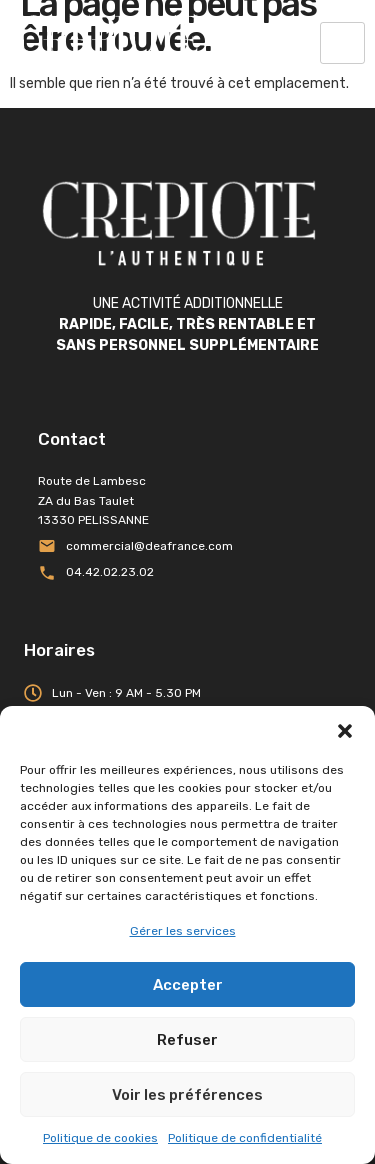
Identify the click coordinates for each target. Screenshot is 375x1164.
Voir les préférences (187, 1095)
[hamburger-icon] (342, 43)
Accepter (188, 985)
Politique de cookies (100, 1138)
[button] (345, 731)
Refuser (187, 1040)
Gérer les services (183, 931)
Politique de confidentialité (245, 1138)
